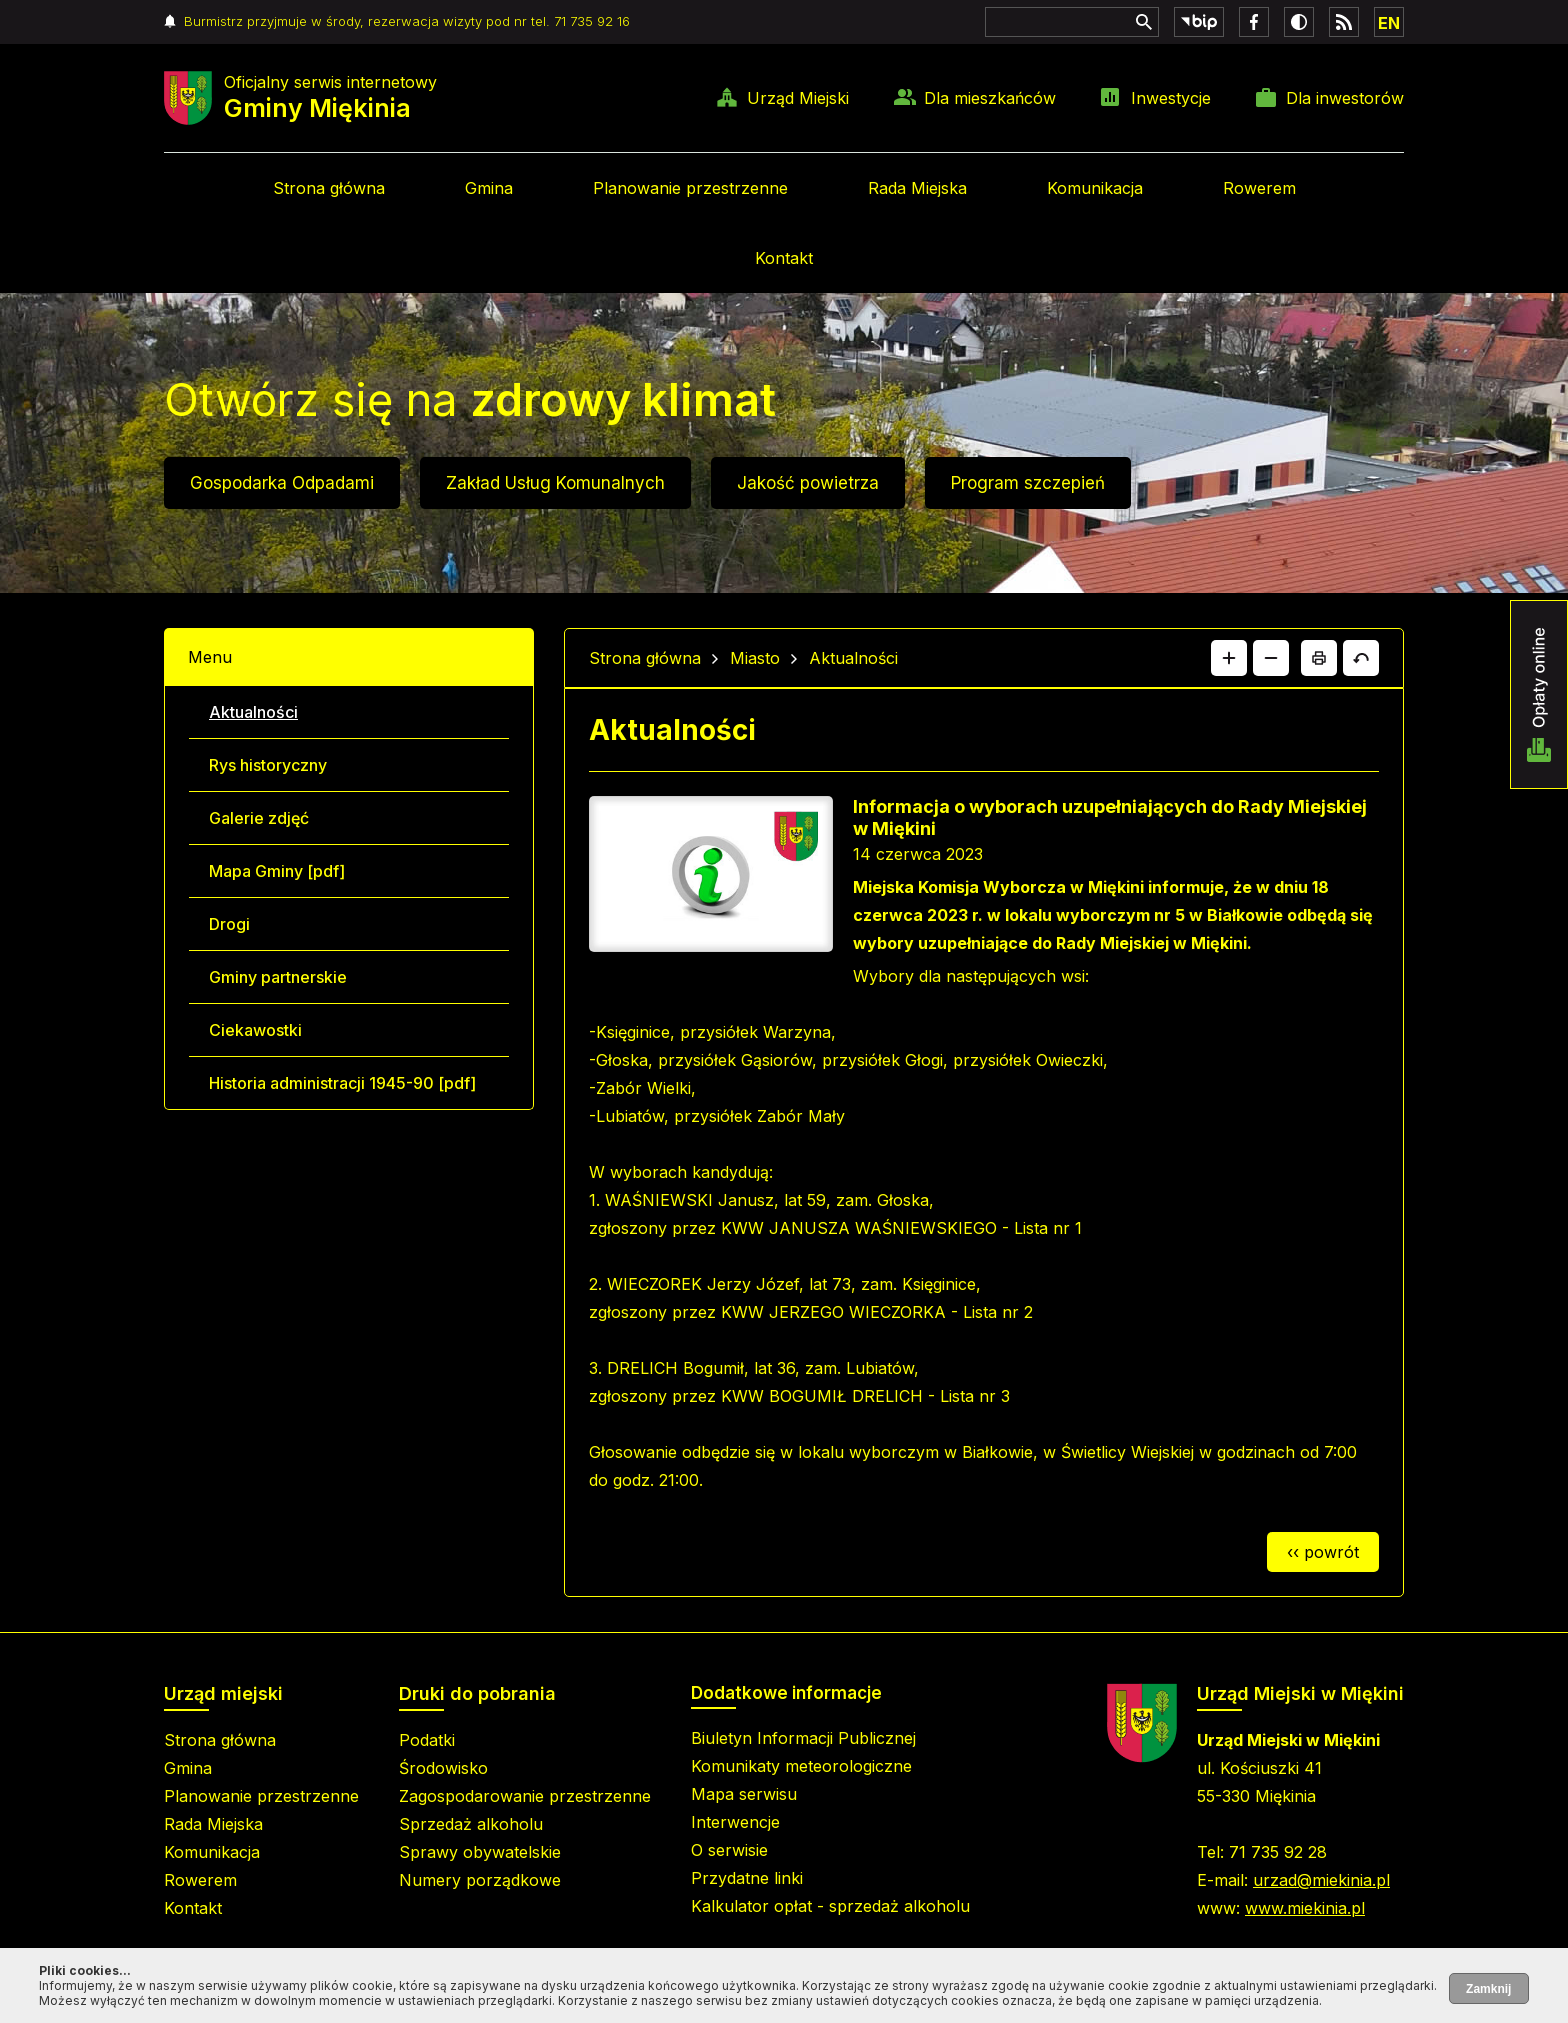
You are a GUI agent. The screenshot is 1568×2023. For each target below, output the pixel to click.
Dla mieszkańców (990, 98)
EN (1389, 23)
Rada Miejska (917, 188)
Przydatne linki (747, 1878)
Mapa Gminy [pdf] (277, 871)
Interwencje (735, 1822)
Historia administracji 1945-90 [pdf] (342, 1083)
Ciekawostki (255, 1030)
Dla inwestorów (1345, 98)
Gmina (489, 188)
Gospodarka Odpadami (282, 483)
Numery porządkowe (480, 1880)
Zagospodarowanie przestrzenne (525, 1796)
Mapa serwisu (744, 1794)
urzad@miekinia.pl (1321, 1880)
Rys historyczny (268, 765)
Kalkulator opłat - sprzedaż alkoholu (830, 1906)
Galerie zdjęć (259, 818)
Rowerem (1259, 188)
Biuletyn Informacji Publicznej (803, 1738)
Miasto (755, 658)
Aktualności (253, 712)
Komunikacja (1095, 188)
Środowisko (443, 1768)
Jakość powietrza (808, 483)
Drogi (229, 924)
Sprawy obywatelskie (480, 1852)
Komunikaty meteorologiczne (801, 1766)
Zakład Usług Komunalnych (555, 483)
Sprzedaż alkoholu (471, 1824)
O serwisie (729, 1850)
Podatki (427, 1740)
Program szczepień (1028, 483)
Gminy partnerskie (278, 977)
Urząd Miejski (798, 98)
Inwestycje (1171, 98)
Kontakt (784, 258)
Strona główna (329, 188)
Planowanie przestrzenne (690, 188)
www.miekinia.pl (1305, 1908)
